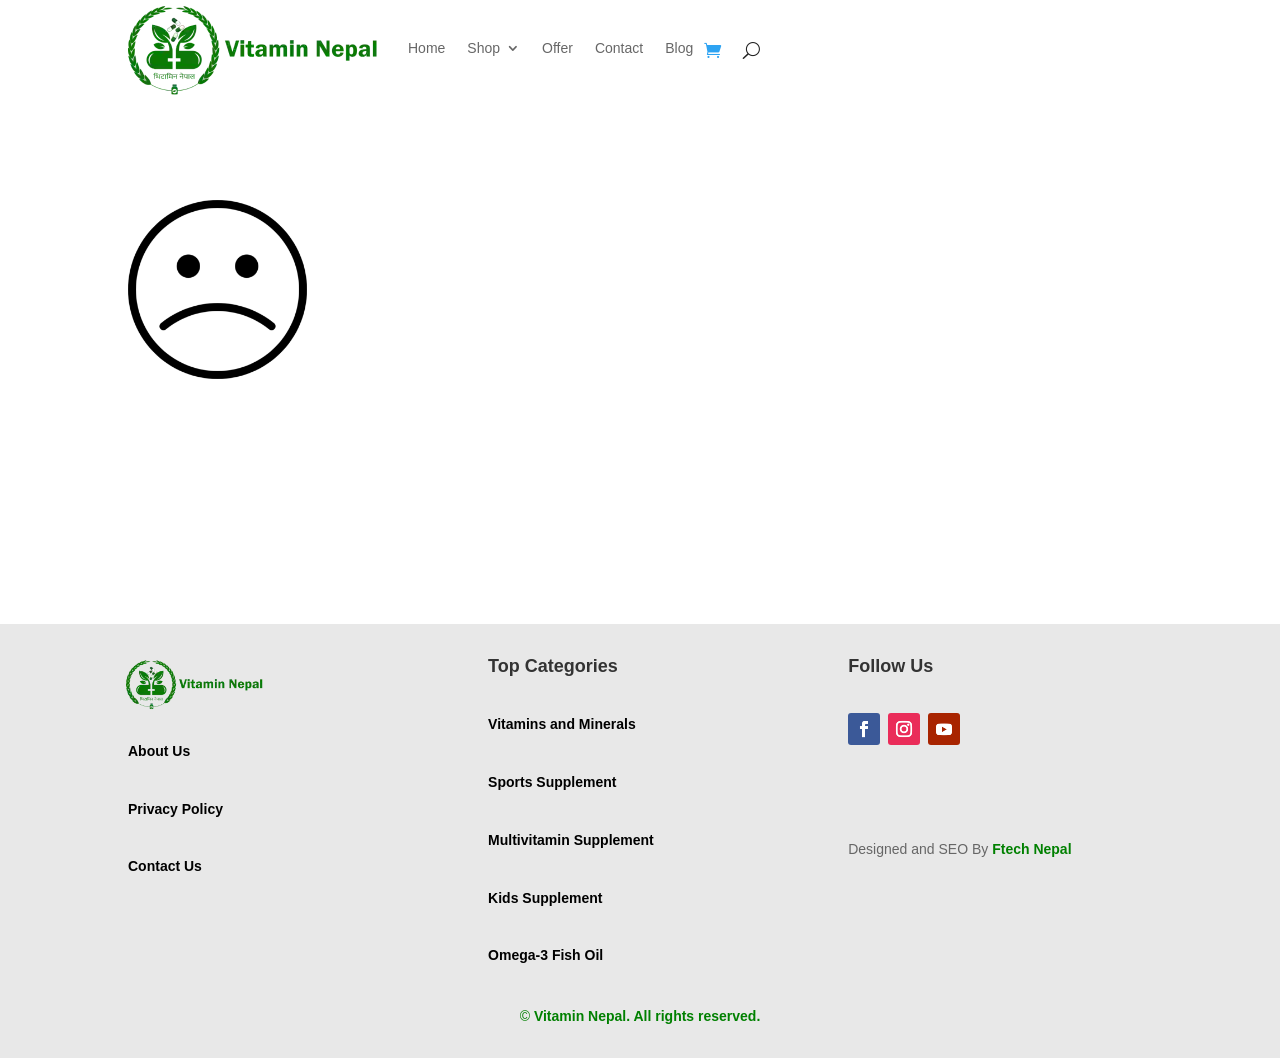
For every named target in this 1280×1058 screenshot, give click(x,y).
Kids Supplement (545, 898)
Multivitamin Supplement (571, 840)
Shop (483, 48)
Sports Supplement (552, 782)
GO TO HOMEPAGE (241, 539)
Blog (679, 48)
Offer (557, 48)
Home (426, 48)
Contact (619, 48)
